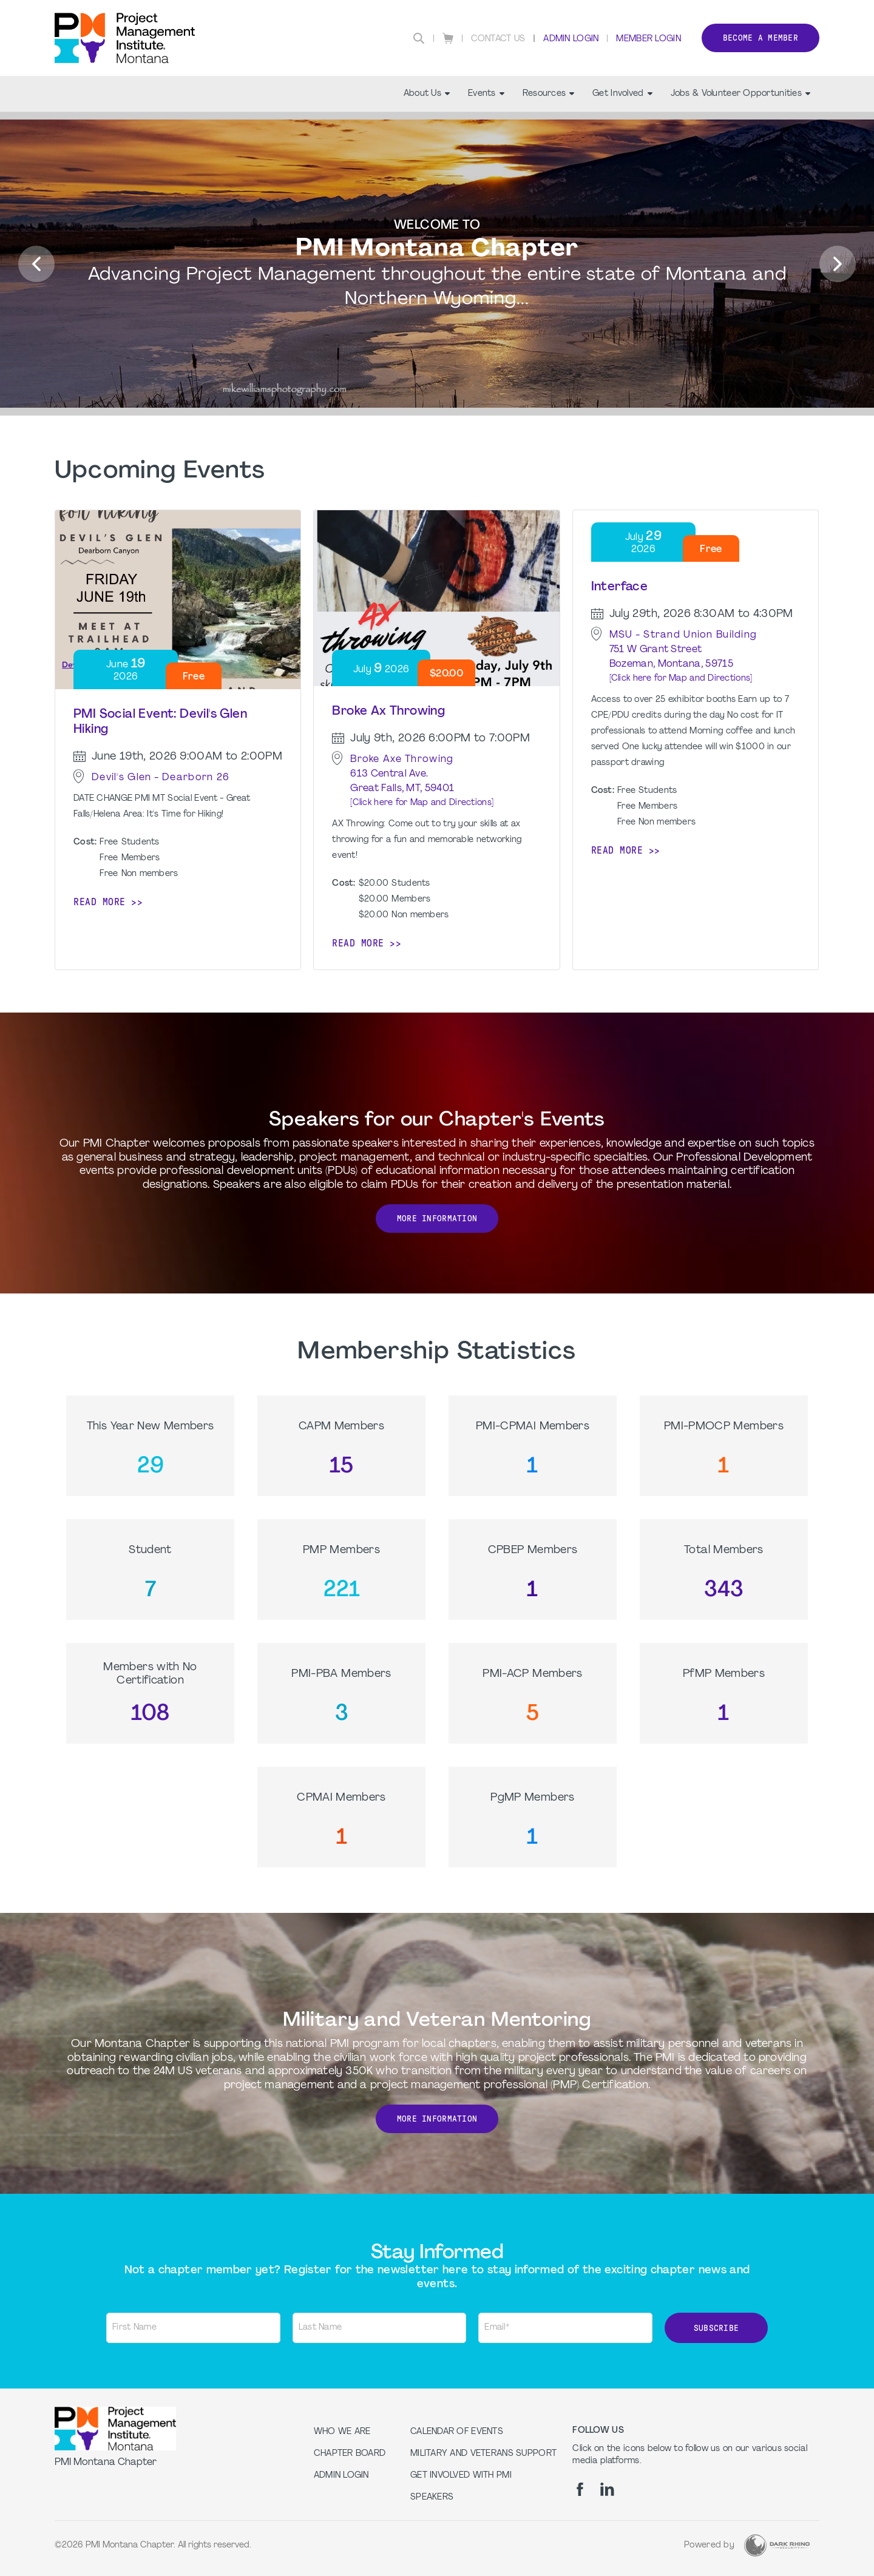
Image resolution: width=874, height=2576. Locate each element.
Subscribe (716, 2328)
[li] (607, 2489)
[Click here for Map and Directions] (421, 803)
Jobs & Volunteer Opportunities (740, 93)
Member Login (648, 39)
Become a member (760, 37)
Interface (619, 587)
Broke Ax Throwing (388, 712)
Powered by (709, 2545)
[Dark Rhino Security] (776, 2545)
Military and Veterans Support (483, 2453)
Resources (549, 93)
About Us (427, 93)
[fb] (580, 2489)
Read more (99, 902)
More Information (437, 1218)
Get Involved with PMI (461, 2475)
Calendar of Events (456, 2431)
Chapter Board (350, 2453)
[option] (437, 265)
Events (486, 93)
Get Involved (622, 93)
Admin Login (570, 39)
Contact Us (498, 39)
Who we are (342, 2431)
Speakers (431, 2497)
